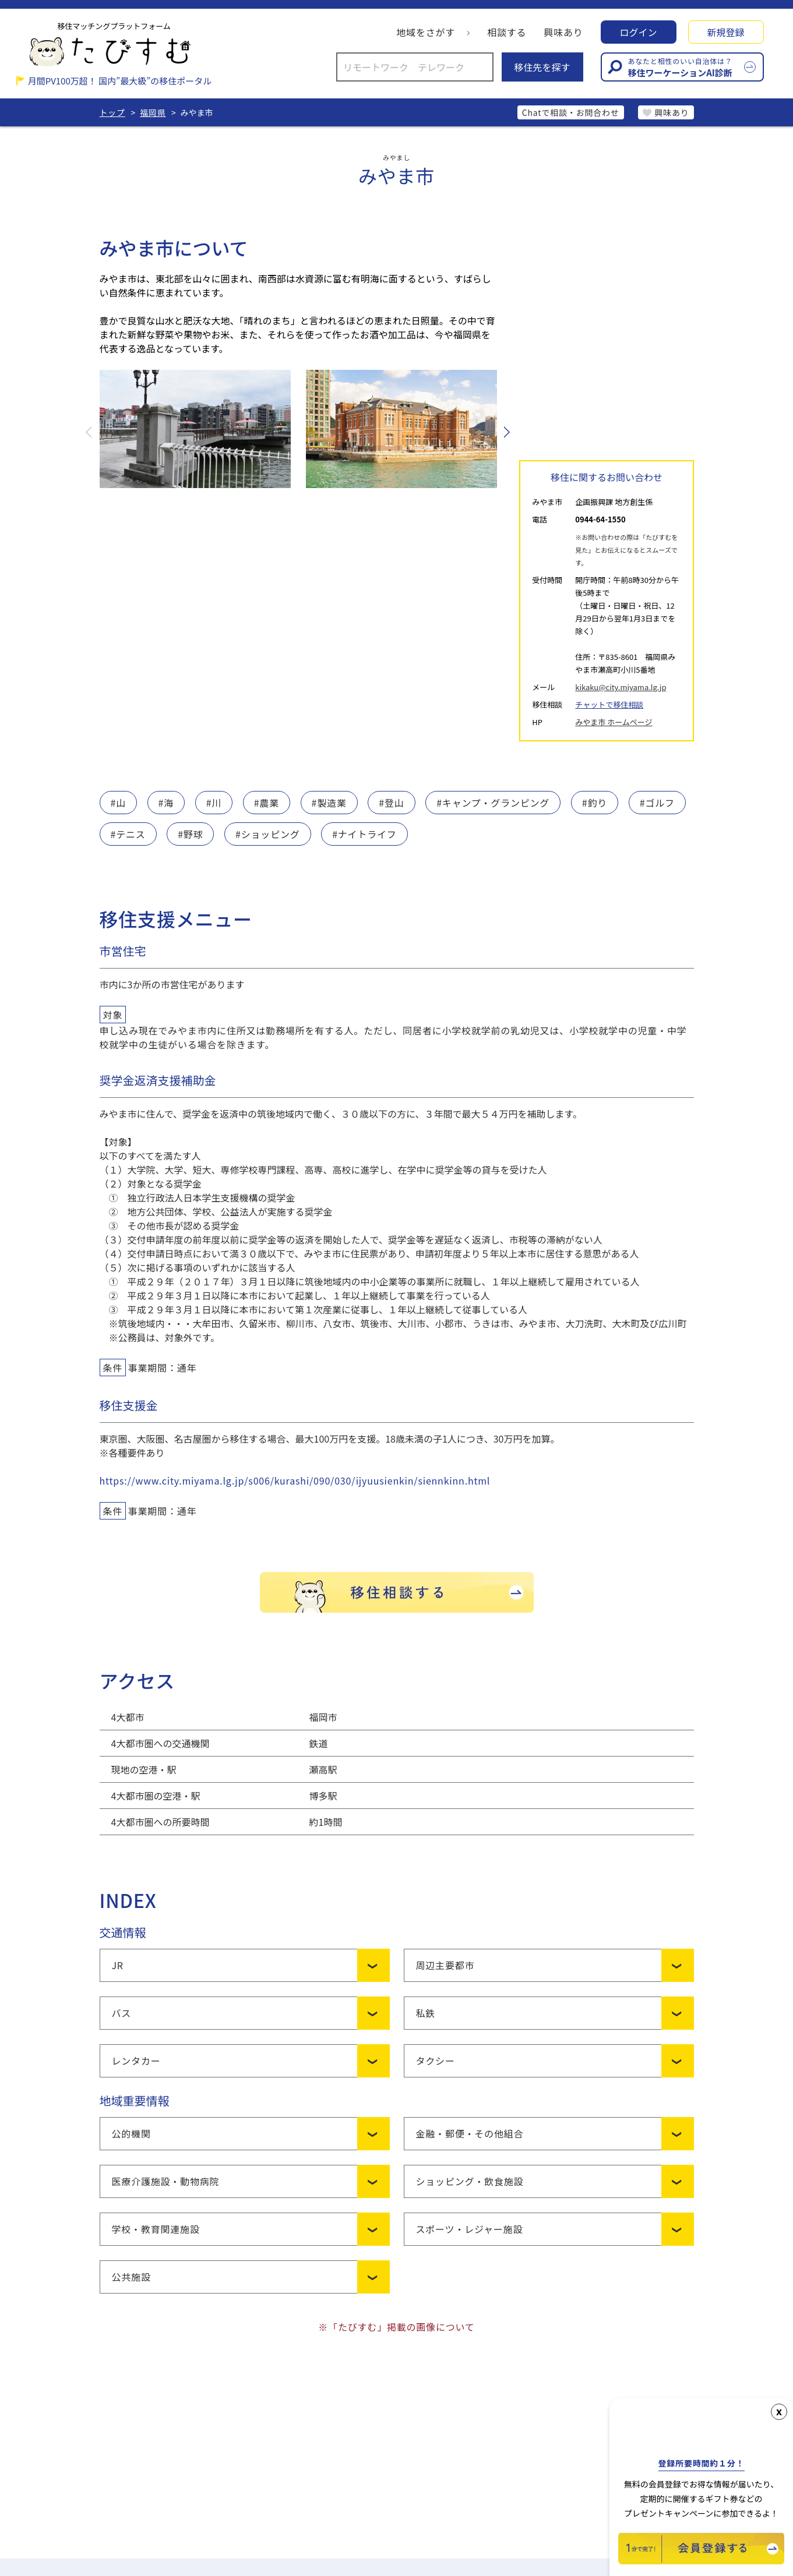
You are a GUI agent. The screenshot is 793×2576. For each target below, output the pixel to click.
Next (505, 432)
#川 (213, 803)
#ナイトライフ (364, 834)
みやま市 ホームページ (613, 721)
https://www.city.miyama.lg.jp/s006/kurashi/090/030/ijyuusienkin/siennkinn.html (295, 1480)
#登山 (391, 803)
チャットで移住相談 (609, 704)
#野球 (190, 834)
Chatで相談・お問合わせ (570, 112)
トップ (112, 112)
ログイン (638, 32)
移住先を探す (542, 67)
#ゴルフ (657, 803)
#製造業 (329, 803)
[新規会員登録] (701, 2560)
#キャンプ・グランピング (492, 803)
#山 (118, 803)
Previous (89, 432)
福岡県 (152, 112)
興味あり (563, 32)
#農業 (266, 803)
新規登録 (725, 32)
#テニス (128, 834)
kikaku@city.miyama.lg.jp (620, 686)
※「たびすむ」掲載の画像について (396, 2327)
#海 (166, 803)
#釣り (594, 803)
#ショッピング (267, 834)
